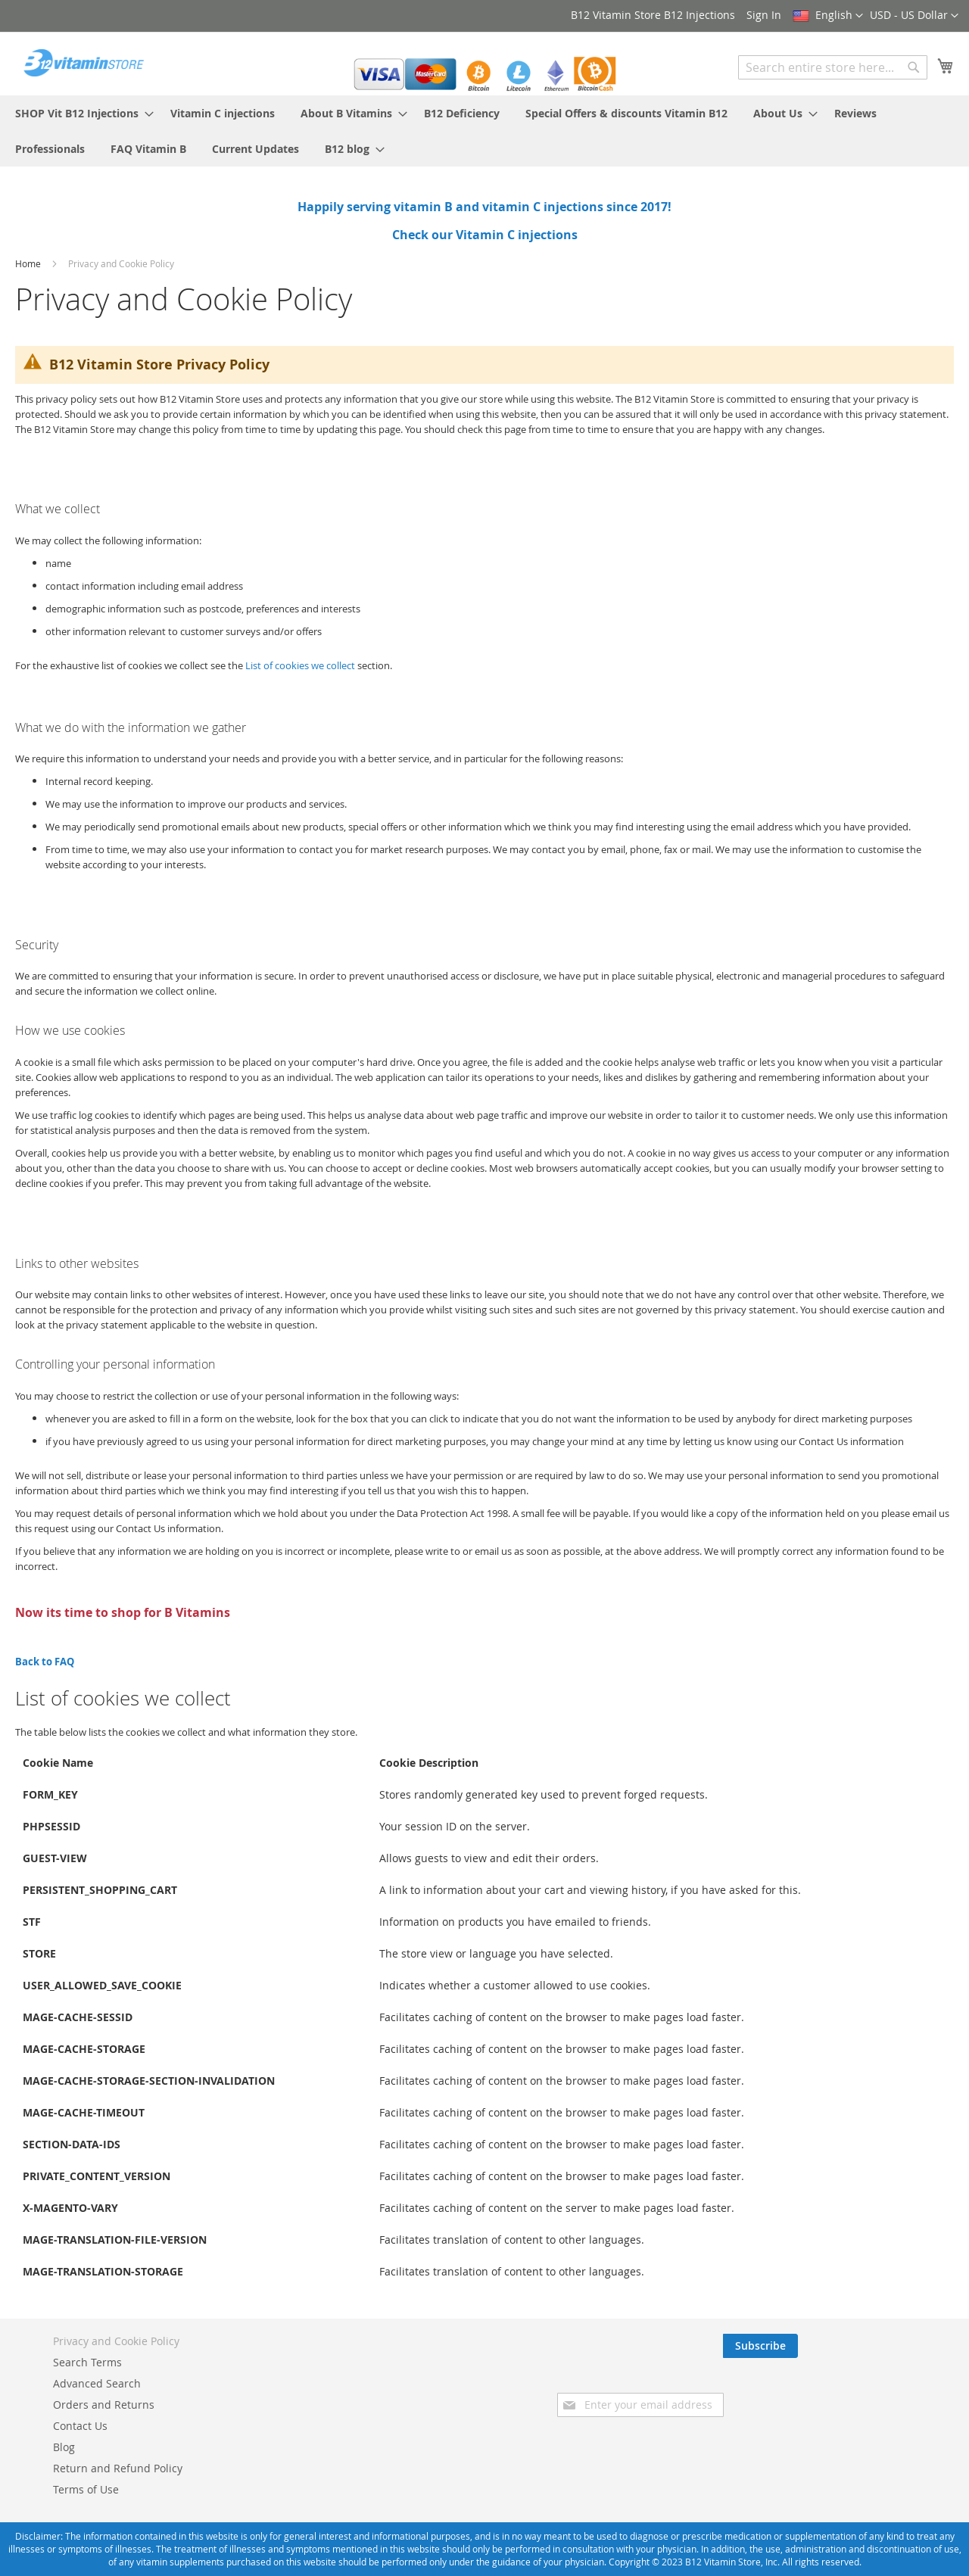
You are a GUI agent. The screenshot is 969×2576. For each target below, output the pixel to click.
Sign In (763, 15)
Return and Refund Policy (117, 2468)
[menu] (484, 131)
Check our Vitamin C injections (485, 234)
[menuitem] (80, 113)
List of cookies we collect (300, 665)
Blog (64, 2447)
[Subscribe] (916, 2346)
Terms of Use (86, 2489)
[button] (914, 16)
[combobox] (832, 67)
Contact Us (80, 2426)
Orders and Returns (103, 2404)
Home (29, 263)
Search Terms (87, 2362)
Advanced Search (97, 2383)
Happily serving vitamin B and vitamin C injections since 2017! (484, 206)
